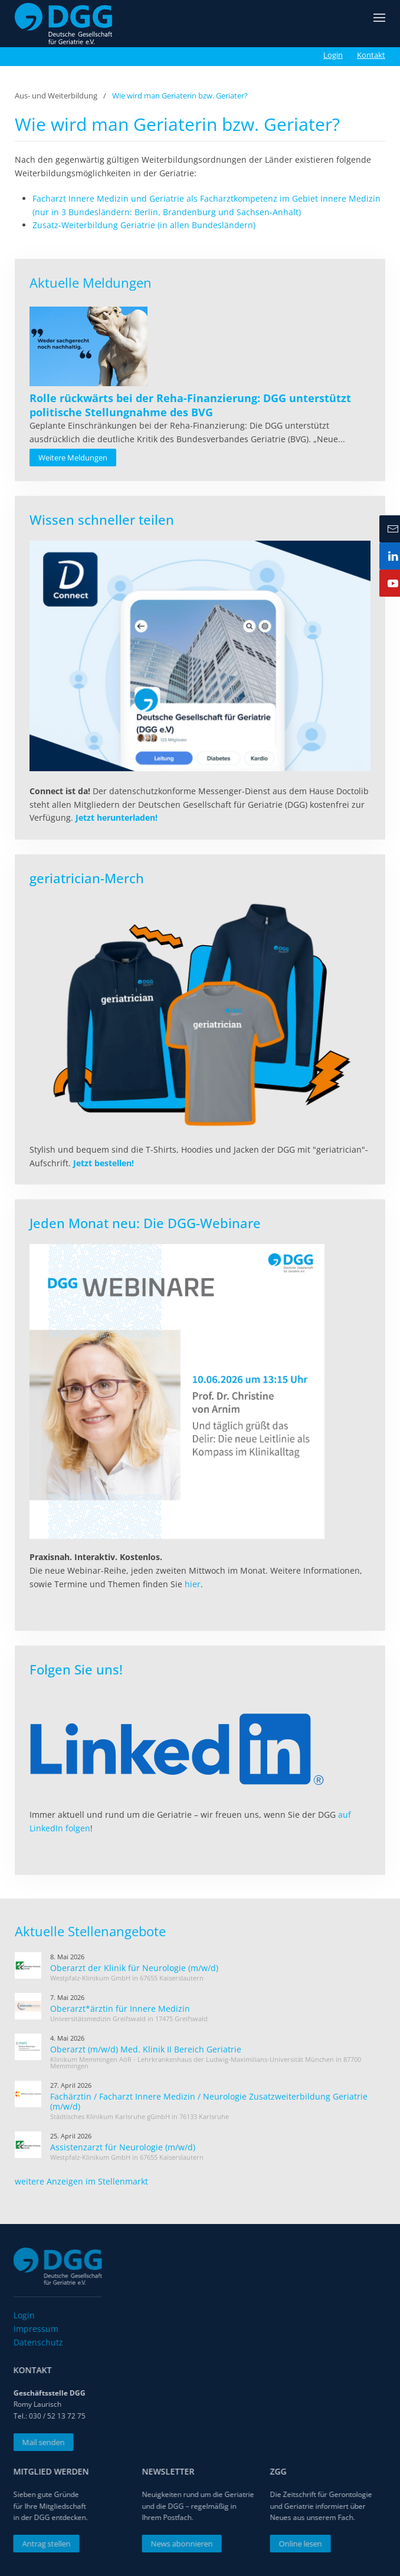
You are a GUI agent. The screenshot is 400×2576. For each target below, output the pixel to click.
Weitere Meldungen (72, 457)
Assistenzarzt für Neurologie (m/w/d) (122, 2147)
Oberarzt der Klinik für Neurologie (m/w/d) (134, 1967)
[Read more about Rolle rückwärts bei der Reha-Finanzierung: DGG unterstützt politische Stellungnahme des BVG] (88, 346)
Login (333, 55)
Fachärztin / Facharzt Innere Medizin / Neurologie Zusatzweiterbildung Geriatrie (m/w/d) (209, 2101)
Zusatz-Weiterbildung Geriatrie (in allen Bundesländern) (143, 225)
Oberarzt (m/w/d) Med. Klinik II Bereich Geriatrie (145, 2049)
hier (193, 1584)
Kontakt (371, 55)
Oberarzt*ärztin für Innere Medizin (120, 2008)
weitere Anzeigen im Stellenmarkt (81, 2181)
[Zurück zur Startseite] (63, 23)
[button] (379, 23)
